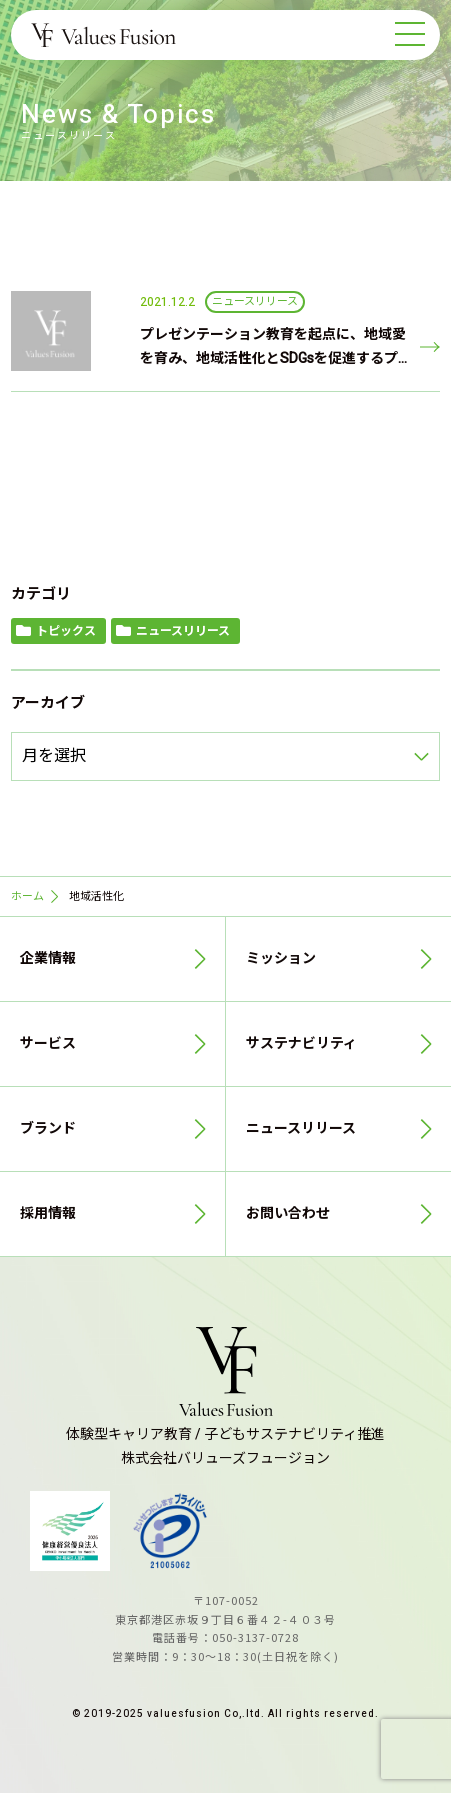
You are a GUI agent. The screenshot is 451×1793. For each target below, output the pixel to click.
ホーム (27, 896)
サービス (48, 1043)
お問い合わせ (288, 1213)
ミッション (281, 958)
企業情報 (48, 958)
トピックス (66, 631)
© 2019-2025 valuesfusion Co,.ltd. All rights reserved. (225, 1714)
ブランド (48, 1128)
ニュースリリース (183, 631)
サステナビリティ (301, 1043)
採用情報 (48, 1213)
